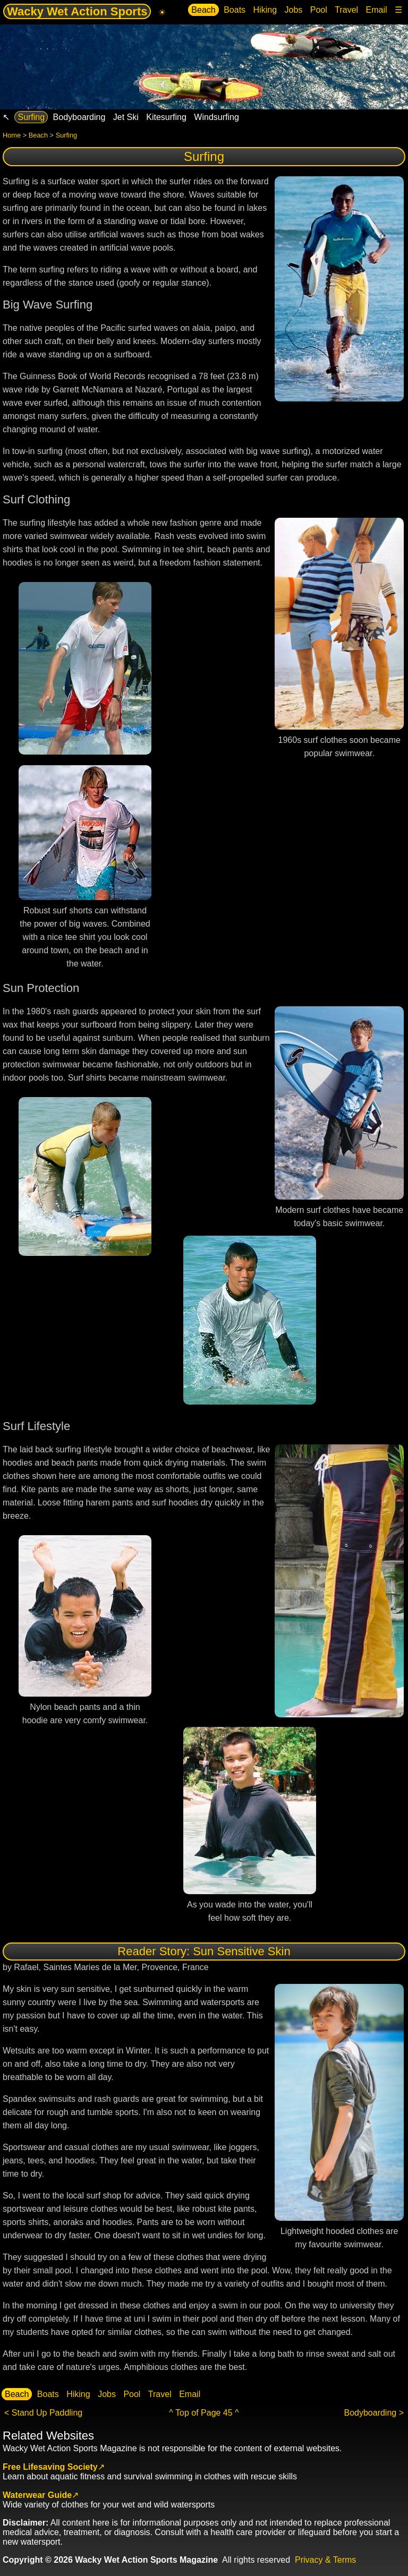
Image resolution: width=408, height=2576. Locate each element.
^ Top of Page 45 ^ (204, 2412)
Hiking (265, 9)
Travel (346, 9)
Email (376, 9)
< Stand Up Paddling (43, 2412)
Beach (203, 9)
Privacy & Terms (325, 2559)
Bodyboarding (79, 117)
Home (12, 135)
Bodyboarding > (374, 2412)
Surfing (31, 117)
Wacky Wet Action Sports (77, 11)
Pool (318, 9)
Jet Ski (126, 117)
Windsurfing (216, 117)
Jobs (293, 9)
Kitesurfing (166, 117)
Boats (234, 9)
